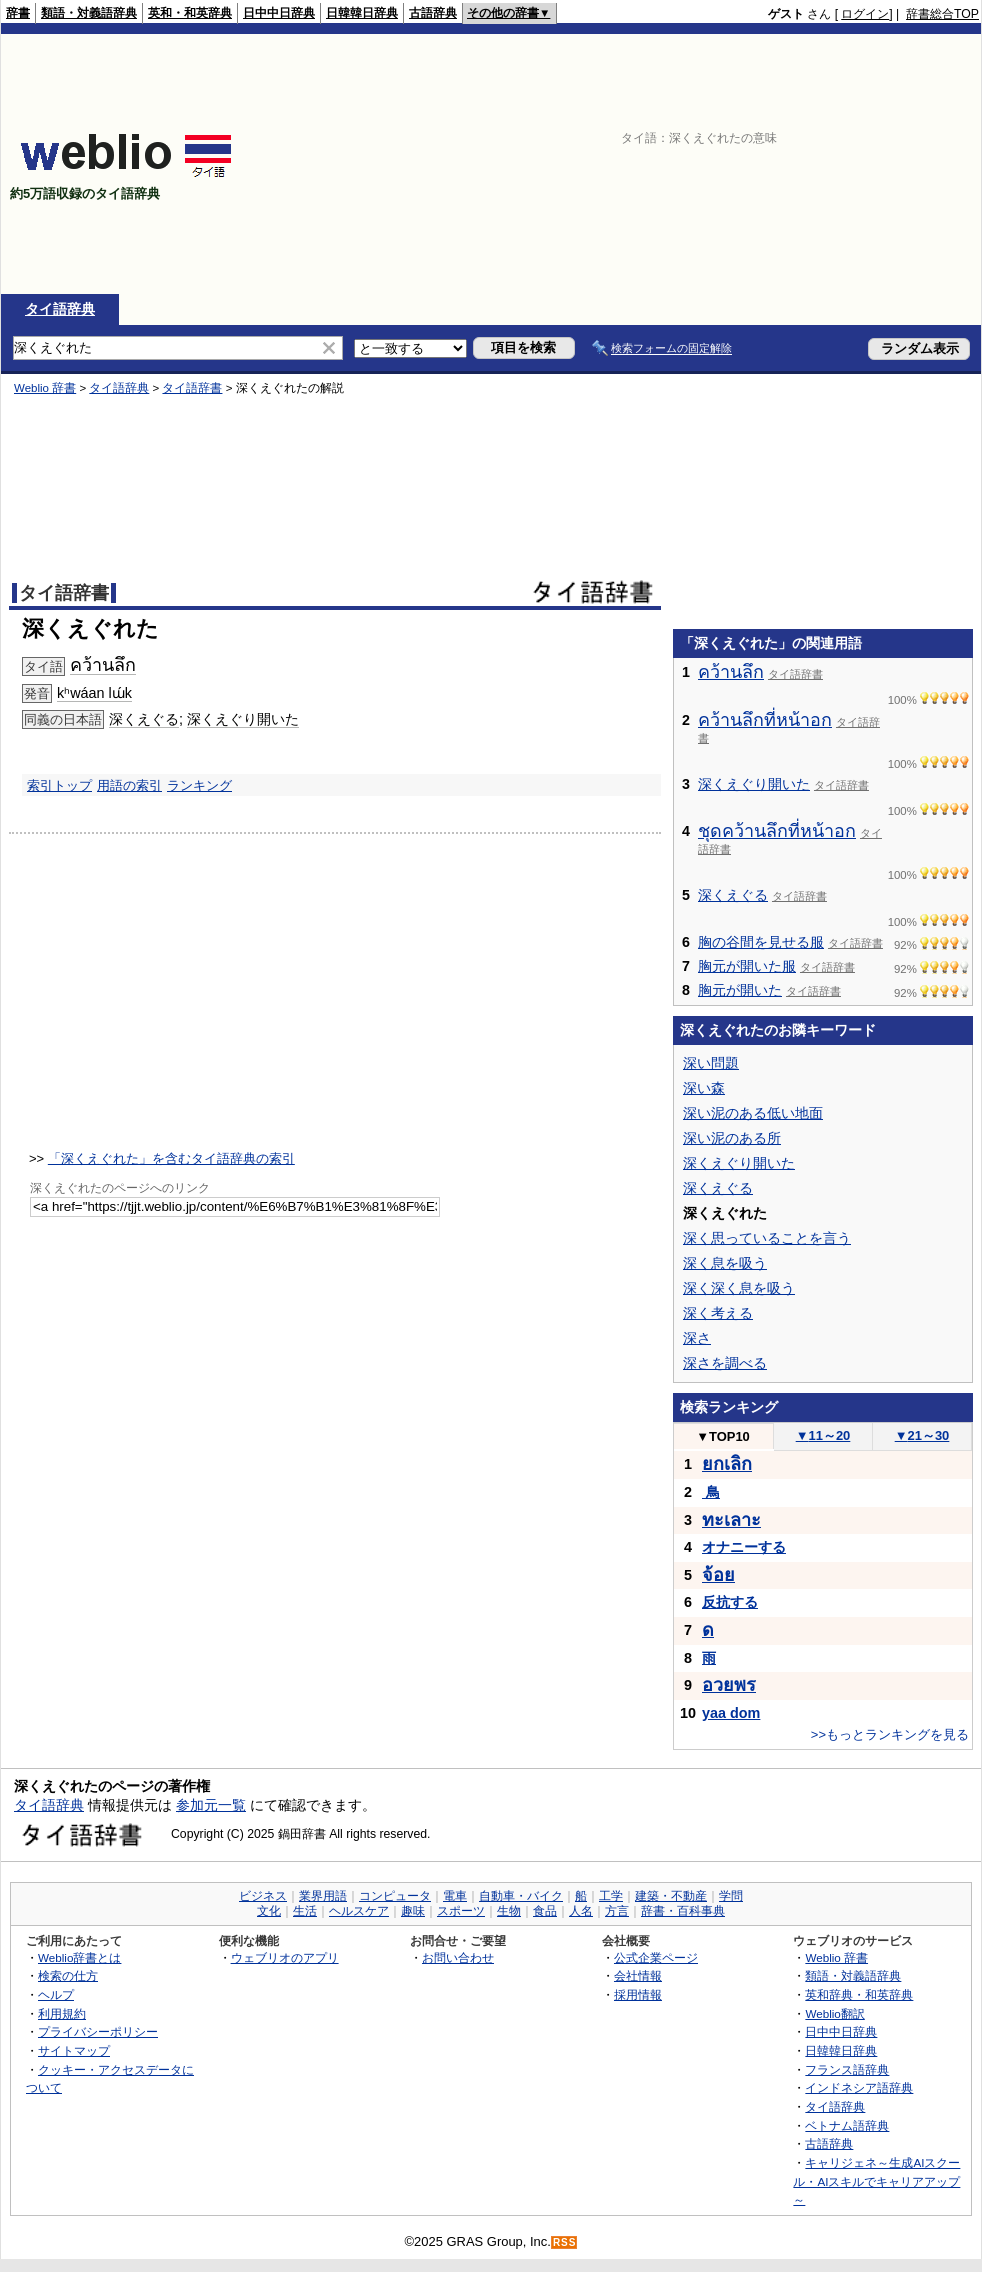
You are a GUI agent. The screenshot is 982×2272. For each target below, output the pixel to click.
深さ (697, 1338)
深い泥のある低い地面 (753, 1113)
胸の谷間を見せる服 (761, 942)
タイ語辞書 (192, 388)
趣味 (413, 1911)
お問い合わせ (458, 1957)
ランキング (199, 785)
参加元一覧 (211, 1805)
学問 (731, 1896)
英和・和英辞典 (190, 13)
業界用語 (323, 1896)
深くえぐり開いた (243, 719)
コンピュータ (395, 1896)
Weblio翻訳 (834, 2013)
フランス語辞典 (847, 2069)
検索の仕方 (68, 1975)
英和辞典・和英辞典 (859, 1994)
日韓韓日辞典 (362, 13)
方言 (617, 1911)
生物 (509, 1911)
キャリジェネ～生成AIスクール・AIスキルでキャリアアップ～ (876, 2181)
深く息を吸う (725, 1263)
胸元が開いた (740, 990)
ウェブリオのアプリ (285, 1957)
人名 (581, 1911)
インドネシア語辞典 (859, 2087)
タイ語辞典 (60, 309)
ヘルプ (56, 1994)
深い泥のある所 (732, 1138)
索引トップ (59, 785)
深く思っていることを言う (767, 1238)
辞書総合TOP (942, 14)
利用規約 (62, 2013)
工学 (611, 1896)
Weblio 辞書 (45, 388)
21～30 (922, 1435)
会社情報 (638, 1975)
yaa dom (731, 1713)
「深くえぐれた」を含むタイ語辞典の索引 (171, 1158)
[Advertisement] (849, 164)
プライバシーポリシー (98, 2031)
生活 (305, 1911)
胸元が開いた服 (747, 966)
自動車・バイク (521, 1896)
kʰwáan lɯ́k (94, 693)
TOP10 (723, 1436)
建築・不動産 (671, 1896)
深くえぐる (144, 719)
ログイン (865, 14)
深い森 (704, 1088)
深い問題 (711, 1063)
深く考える (718, 1313)
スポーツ (461, 1911)
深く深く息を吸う (739, 1288)
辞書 (18, 13)
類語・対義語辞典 (89, 13)
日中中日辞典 (279, 13)
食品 (545, 1911)
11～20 (823, 1435)
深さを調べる (725, 1363)
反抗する (730, 1602)
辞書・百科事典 (683, 1911)
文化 (269, 1911)
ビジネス (263, 1896)
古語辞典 (433, 13)
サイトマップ (74, 2050)
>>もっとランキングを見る (890, 1734)
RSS (565, 2242)
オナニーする (744, 1547)
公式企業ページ (656, 1957)
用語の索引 (129, 785)
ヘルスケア (359, 1911)
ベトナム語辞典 (847, 2125)
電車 (455, 1896)
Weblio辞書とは (79, 1957)
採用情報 (638, 1994)
